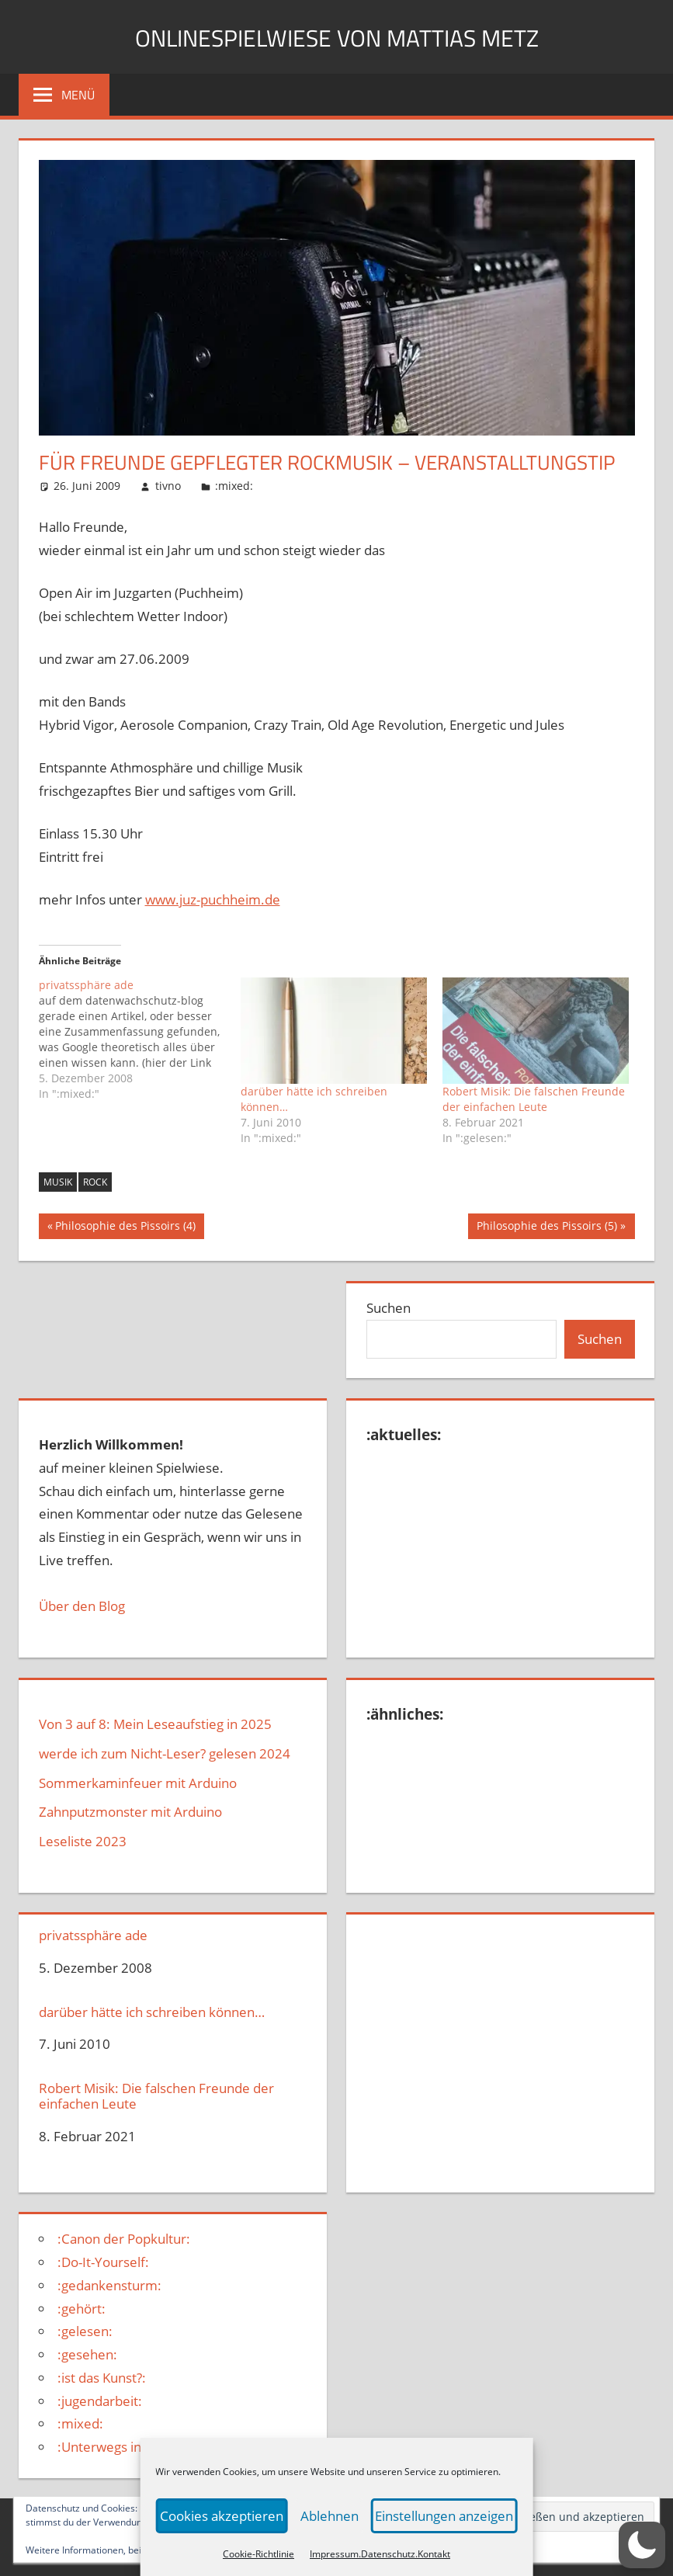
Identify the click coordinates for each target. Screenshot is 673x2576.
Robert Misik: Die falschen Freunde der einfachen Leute (533, 1099)
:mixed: (234, 485)
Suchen (388, 1308)
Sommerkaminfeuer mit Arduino (138, 1783)
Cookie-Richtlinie (258, 2553)
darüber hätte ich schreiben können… (152, 2012)
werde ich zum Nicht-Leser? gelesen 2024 (164, 1753)
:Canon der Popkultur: (123, 2239)
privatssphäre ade (93, 1935)
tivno (168, 485)
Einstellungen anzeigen (440, 2516)
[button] (642, 2545)
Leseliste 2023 (83, 1841)
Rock (95, 1182)
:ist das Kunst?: (101, 2378)
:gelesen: (85, 2331)
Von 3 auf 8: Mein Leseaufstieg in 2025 (155, 1724)
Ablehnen (329, 2516)
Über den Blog (82, 1606)
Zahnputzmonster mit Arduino (130, 1812)
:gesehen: (87, 2354)
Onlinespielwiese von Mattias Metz (336, 36)
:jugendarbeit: (99, 2401)
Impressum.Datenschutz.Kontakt (380, 2553)
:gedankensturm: (109, 2285)
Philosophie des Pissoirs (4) (125, 1227)
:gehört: (81, 2308)
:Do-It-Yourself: (103, 2262)
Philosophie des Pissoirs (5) (546, 1227)
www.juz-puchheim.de (212, 899)
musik (57, 1182)
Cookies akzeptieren (225, 2516)
